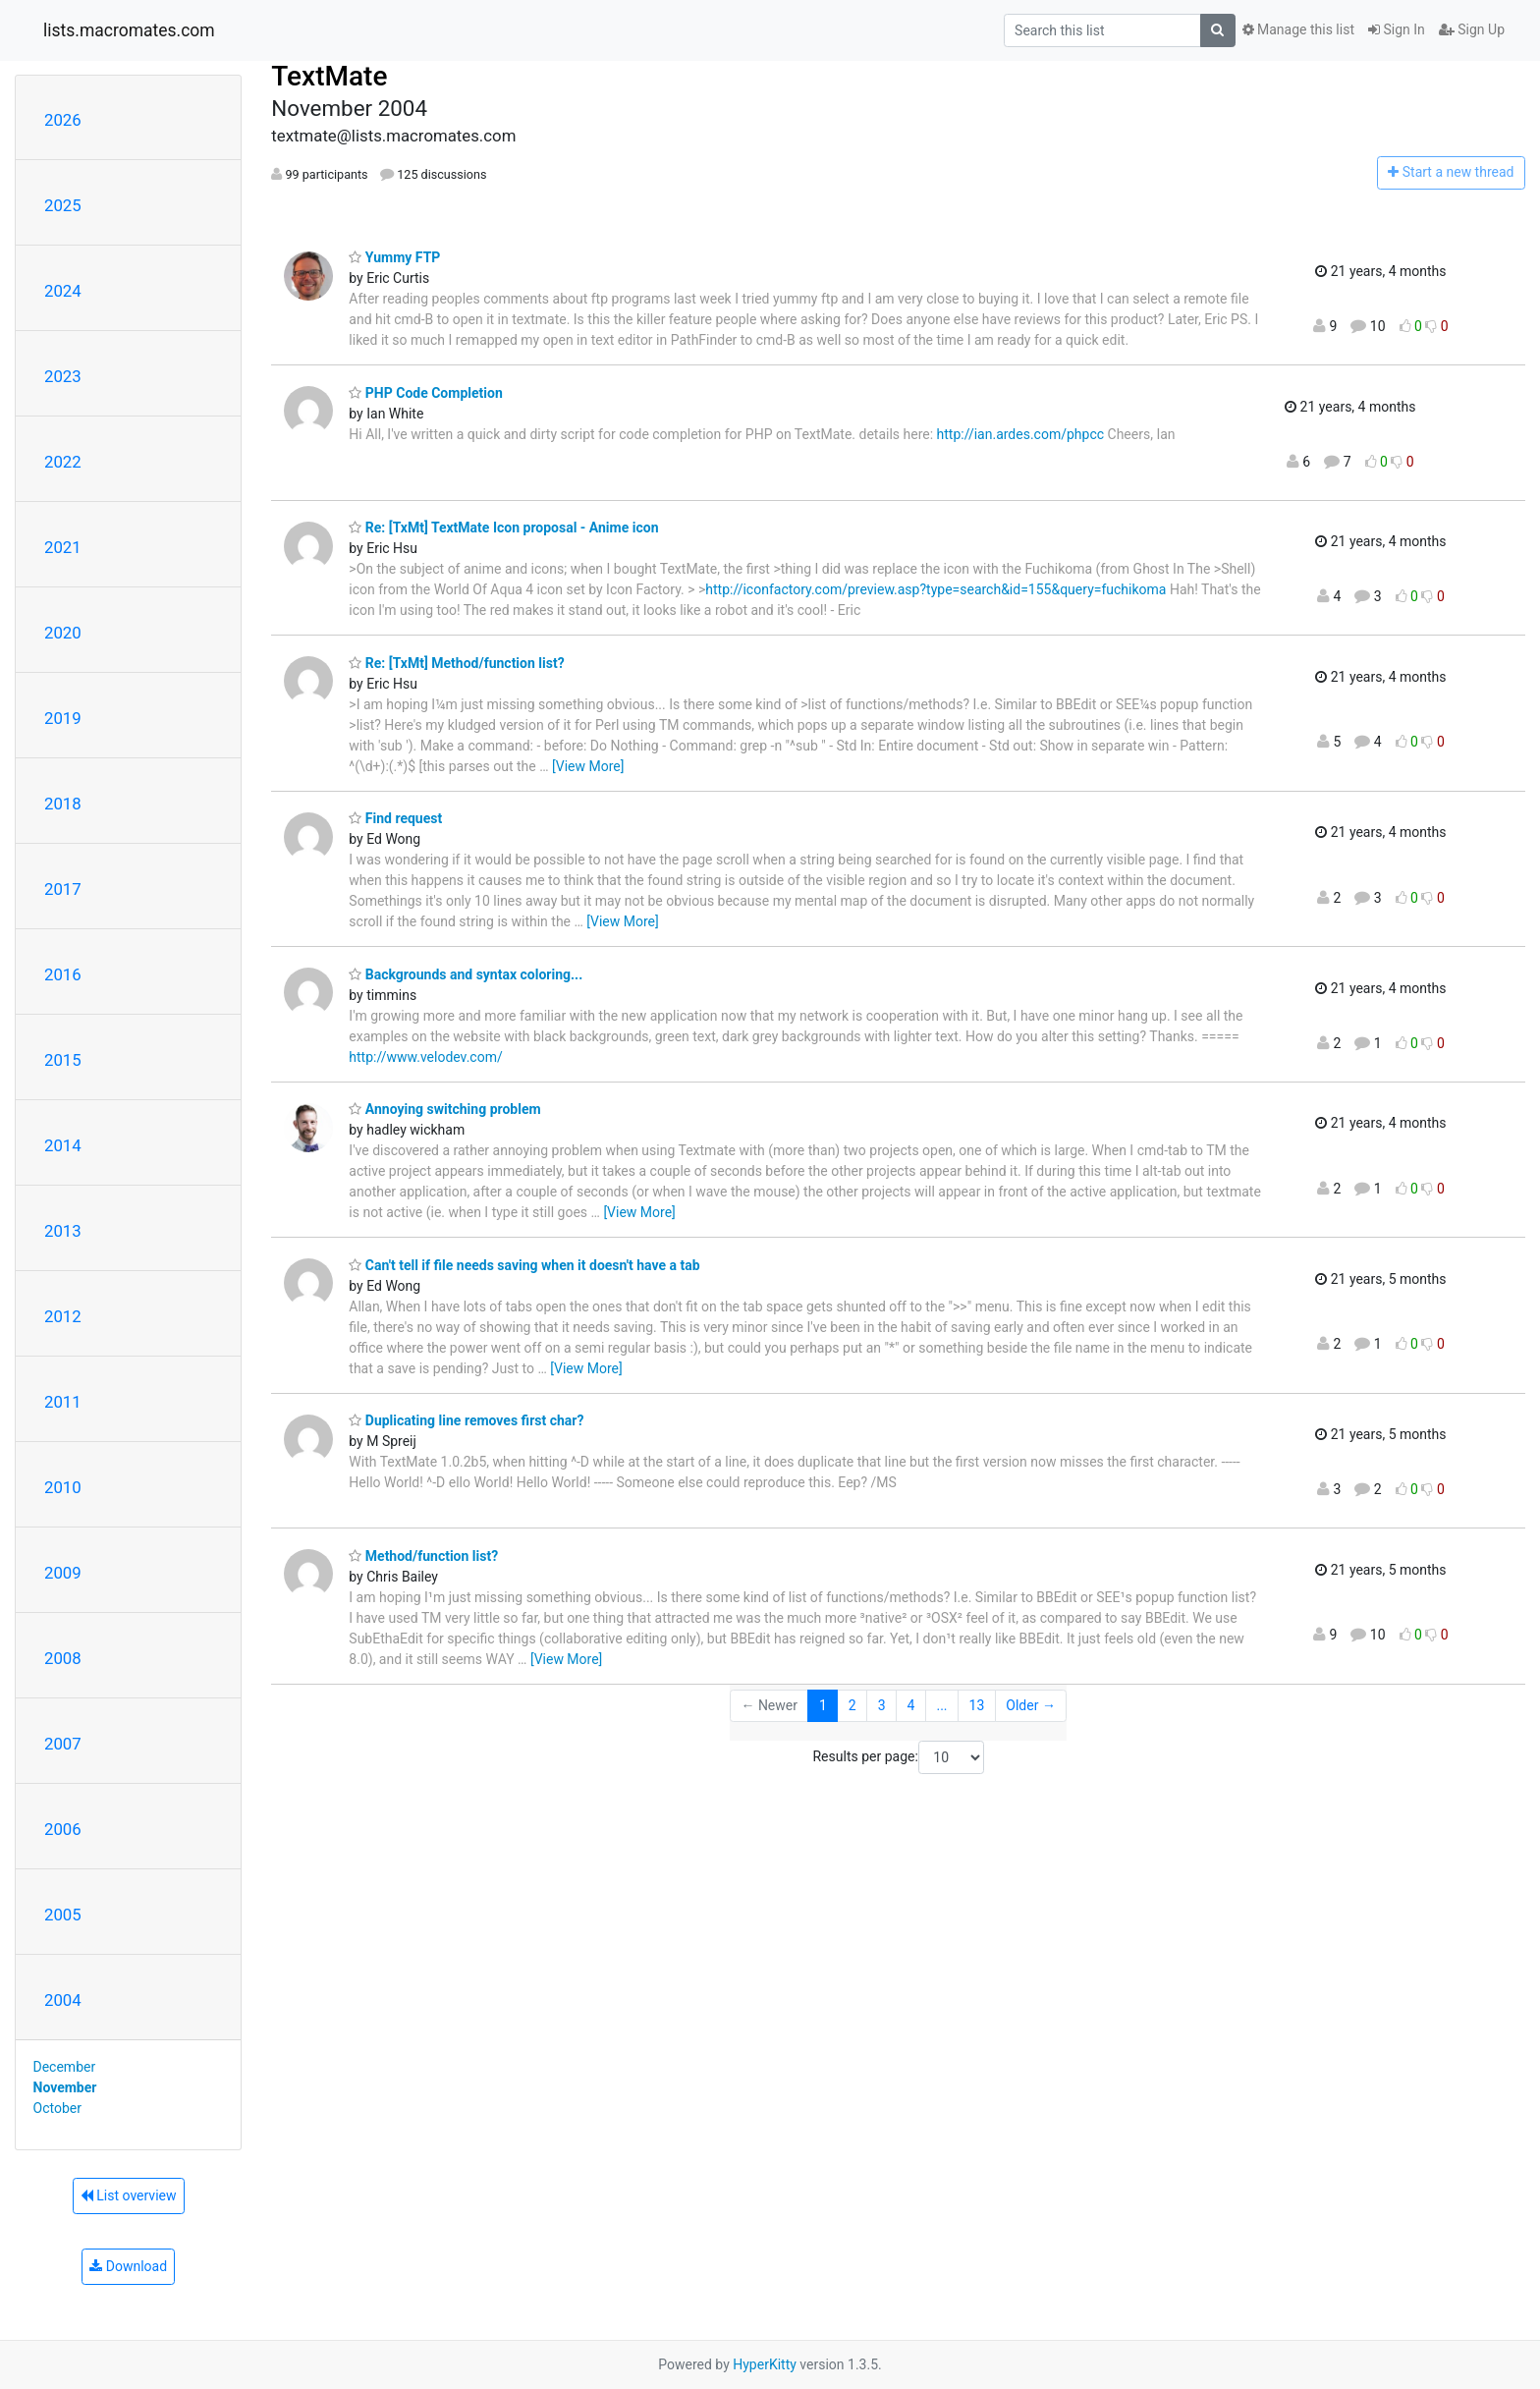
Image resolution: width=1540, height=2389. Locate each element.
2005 (63, 1914)
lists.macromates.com (129, 30)
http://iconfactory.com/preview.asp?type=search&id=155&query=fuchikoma (935, 589)
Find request (395, 818)
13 (977, 1705)
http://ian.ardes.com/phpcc (1021, 434)
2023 (63, 376)
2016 (63, 974)
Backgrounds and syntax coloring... (465, 974)
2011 (63, 1402)
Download (128, 2266)
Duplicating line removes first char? (466, 1420)
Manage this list (1298, 29)
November (65, 2087)
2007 (63, 1743)
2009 (63, 1573)
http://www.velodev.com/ (425, 1057)
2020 (63, 632)
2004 (63, 2000)
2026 (63, 120)
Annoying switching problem (444, 1109)
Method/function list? (423, 1556)
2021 (63, 547)
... (941, 1705)
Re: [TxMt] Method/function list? (456, 663)
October (57, 2108)
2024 (63, 291)
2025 (63, 205)
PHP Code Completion (425, 393)
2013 (63, 1231)
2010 (63, 1487)
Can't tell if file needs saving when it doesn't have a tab (524, 1265)
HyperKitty (765, 2364)
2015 (63, 1060)
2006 (63, 1829)
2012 (63, 1316)
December (64, 2067)
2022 (63, 462)
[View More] (588, 766)
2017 (63, 889)
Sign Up (1472, 29)
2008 (63, 1658)
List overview (129, 2195)
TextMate (329, 76)
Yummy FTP (394, 257)
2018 (63, 803)
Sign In (1396, 29)
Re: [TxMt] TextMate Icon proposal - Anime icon (503, 527)
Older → (1031, 1705)
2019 (63, 718)
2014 (63, 1145)
